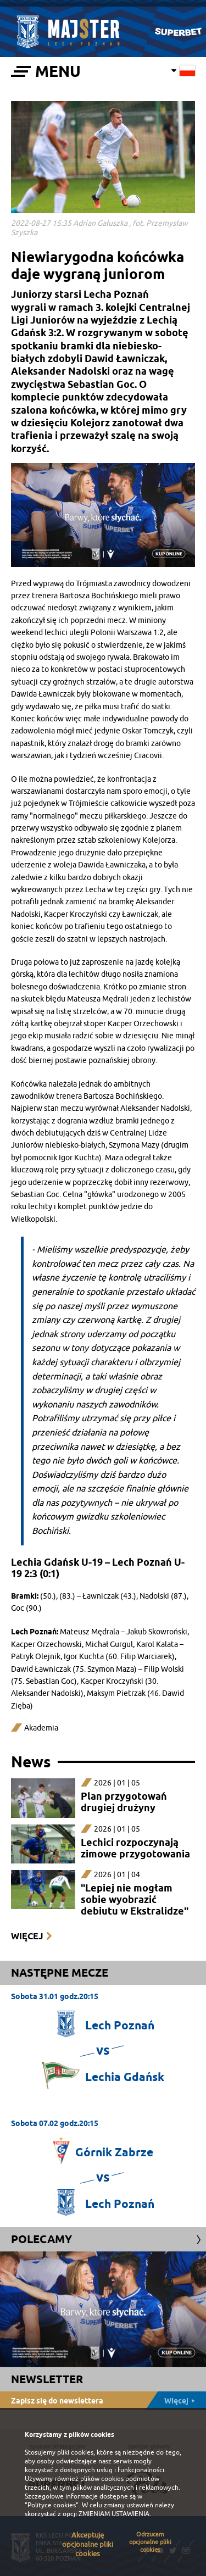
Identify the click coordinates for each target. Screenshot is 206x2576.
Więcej (27, 1936)
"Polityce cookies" (52, 2505)
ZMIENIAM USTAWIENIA (114, 2514)
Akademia (41, 1728)
